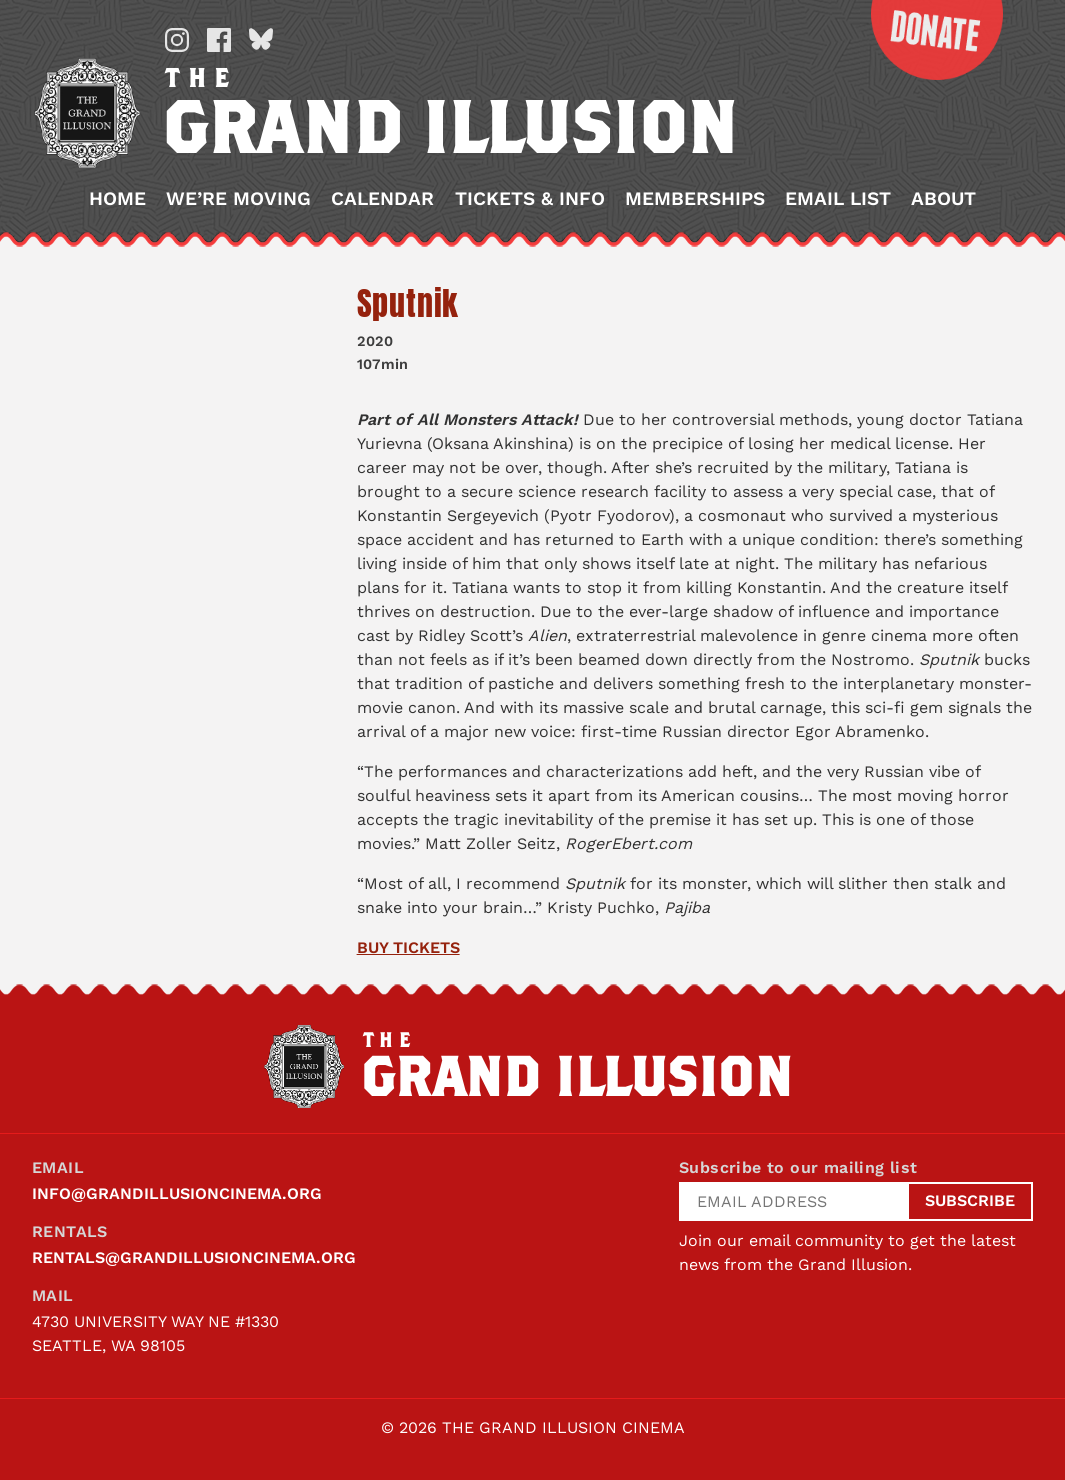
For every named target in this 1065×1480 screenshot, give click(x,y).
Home (117, 198)
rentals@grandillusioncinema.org (194, 1257)
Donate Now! (923, 40)
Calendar (382, 198)
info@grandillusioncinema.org (177, 1193)
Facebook (219, 40)
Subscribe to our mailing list (798, 1167)
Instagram (177, 40)
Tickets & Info (530, 198)
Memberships (695, 198)
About (943, 198)
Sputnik (408, 303)
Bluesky (261, 40)
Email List (838, 198)
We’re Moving (238, 198)
